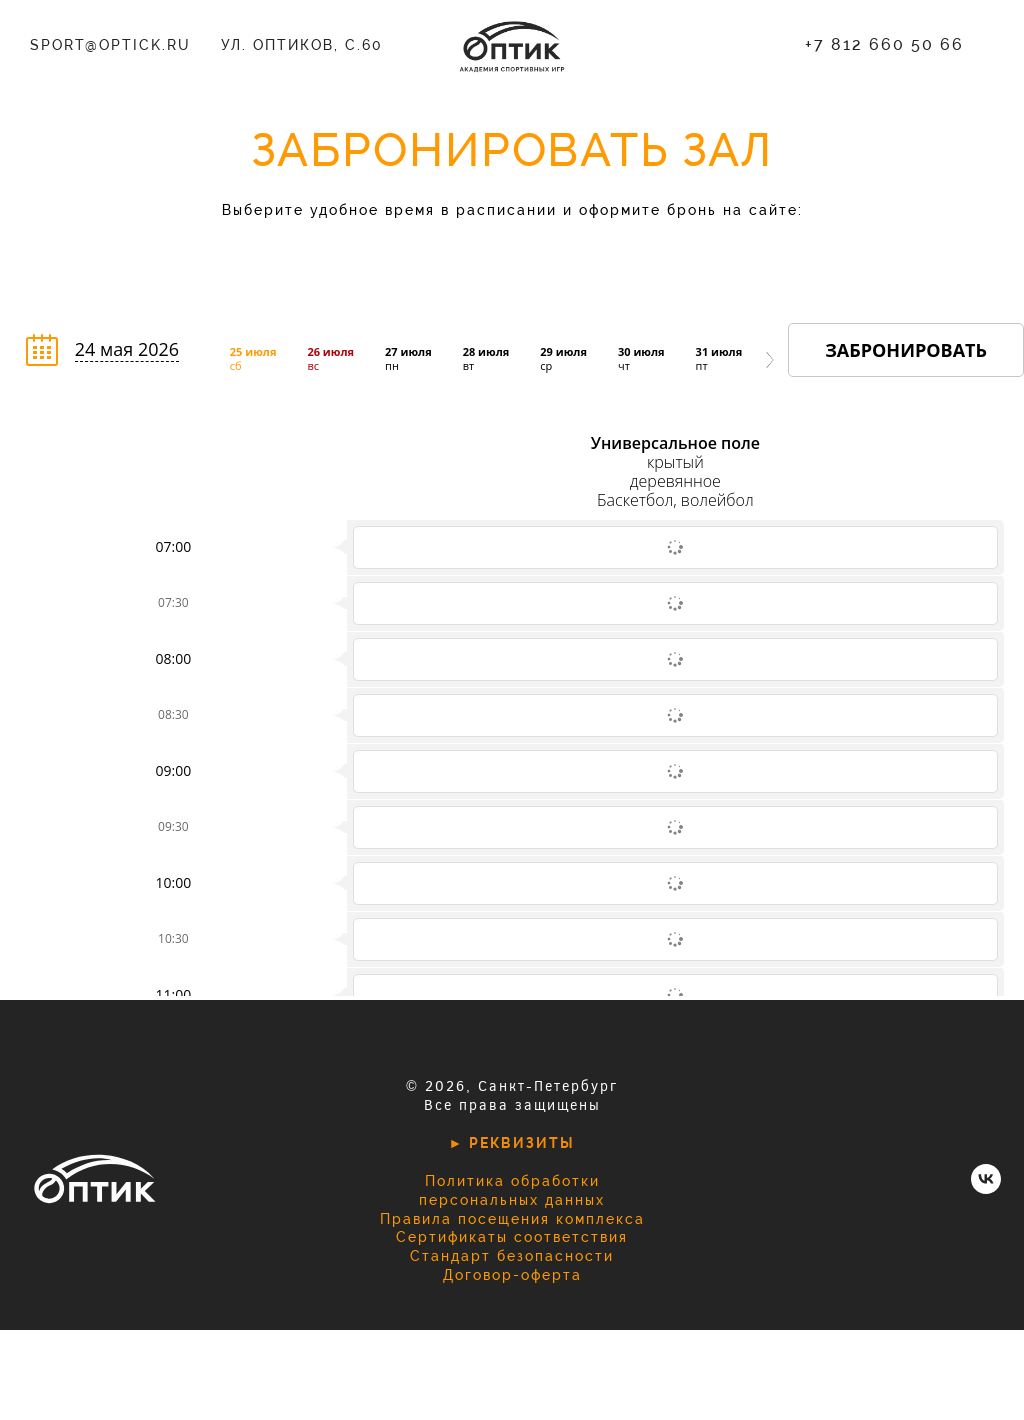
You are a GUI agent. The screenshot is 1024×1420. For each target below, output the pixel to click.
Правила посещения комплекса (512, 1219)
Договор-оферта (512, 1275)
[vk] (986, 1188)
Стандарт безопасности (512, 1256)
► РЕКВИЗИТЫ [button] (512, 1143)
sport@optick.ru (110, 45)
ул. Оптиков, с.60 (302, 45)
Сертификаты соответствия (512, 1237)
